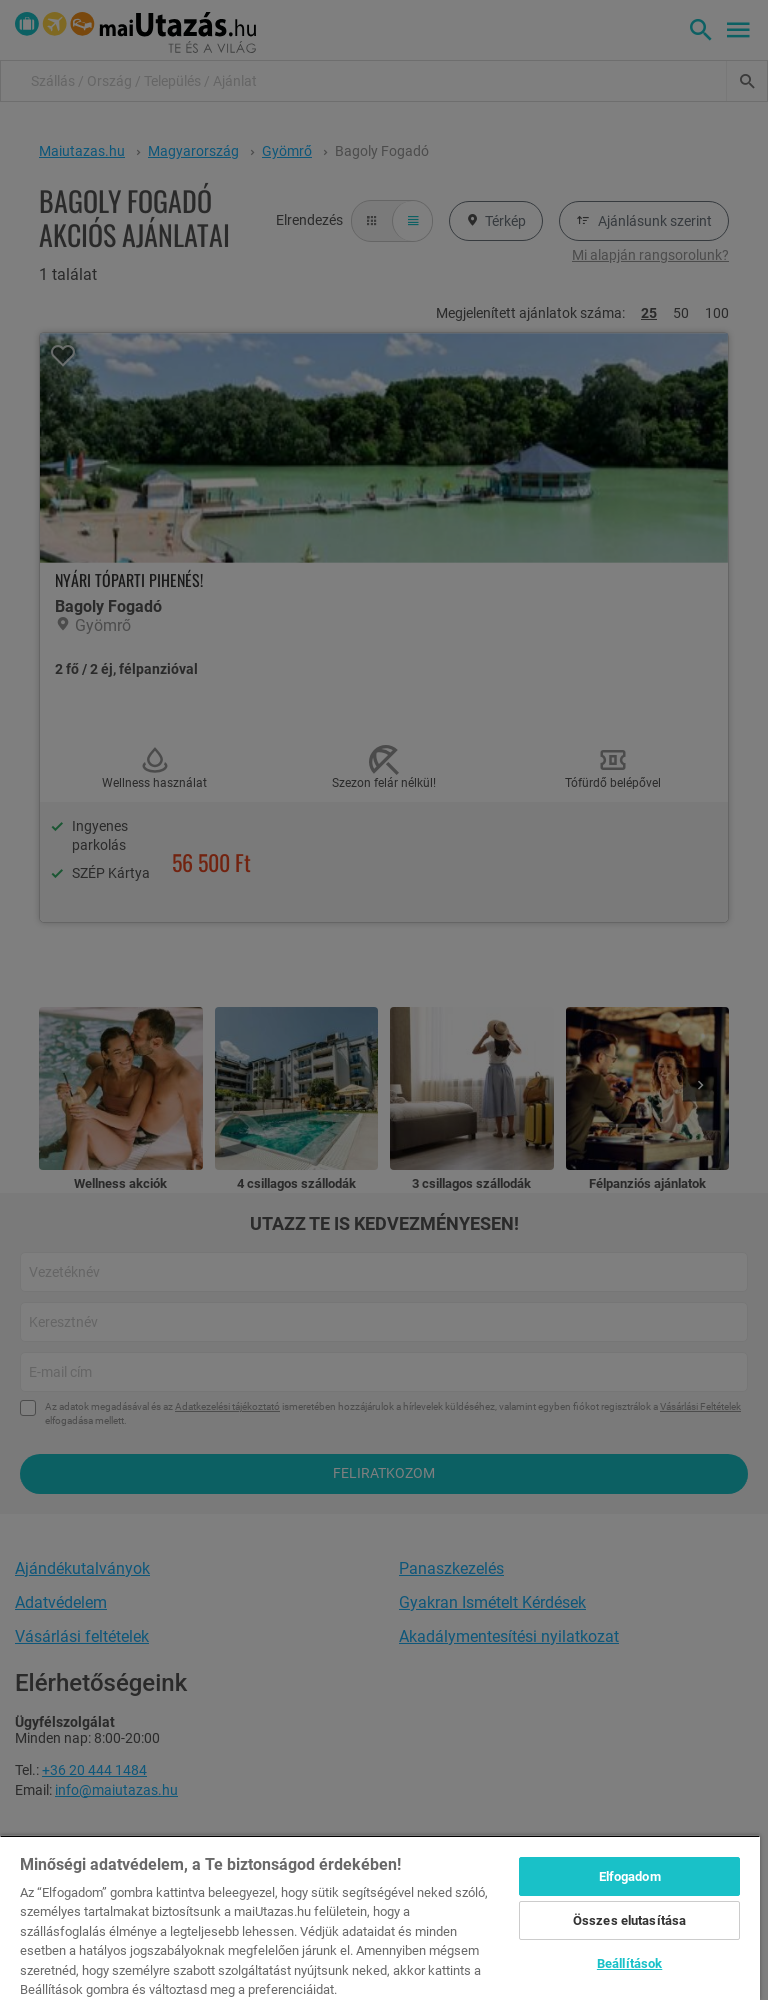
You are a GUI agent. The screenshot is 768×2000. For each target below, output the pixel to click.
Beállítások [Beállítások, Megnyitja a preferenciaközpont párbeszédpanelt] (629, 1963)
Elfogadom (630, 1876)
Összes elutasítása (629, 1920)
